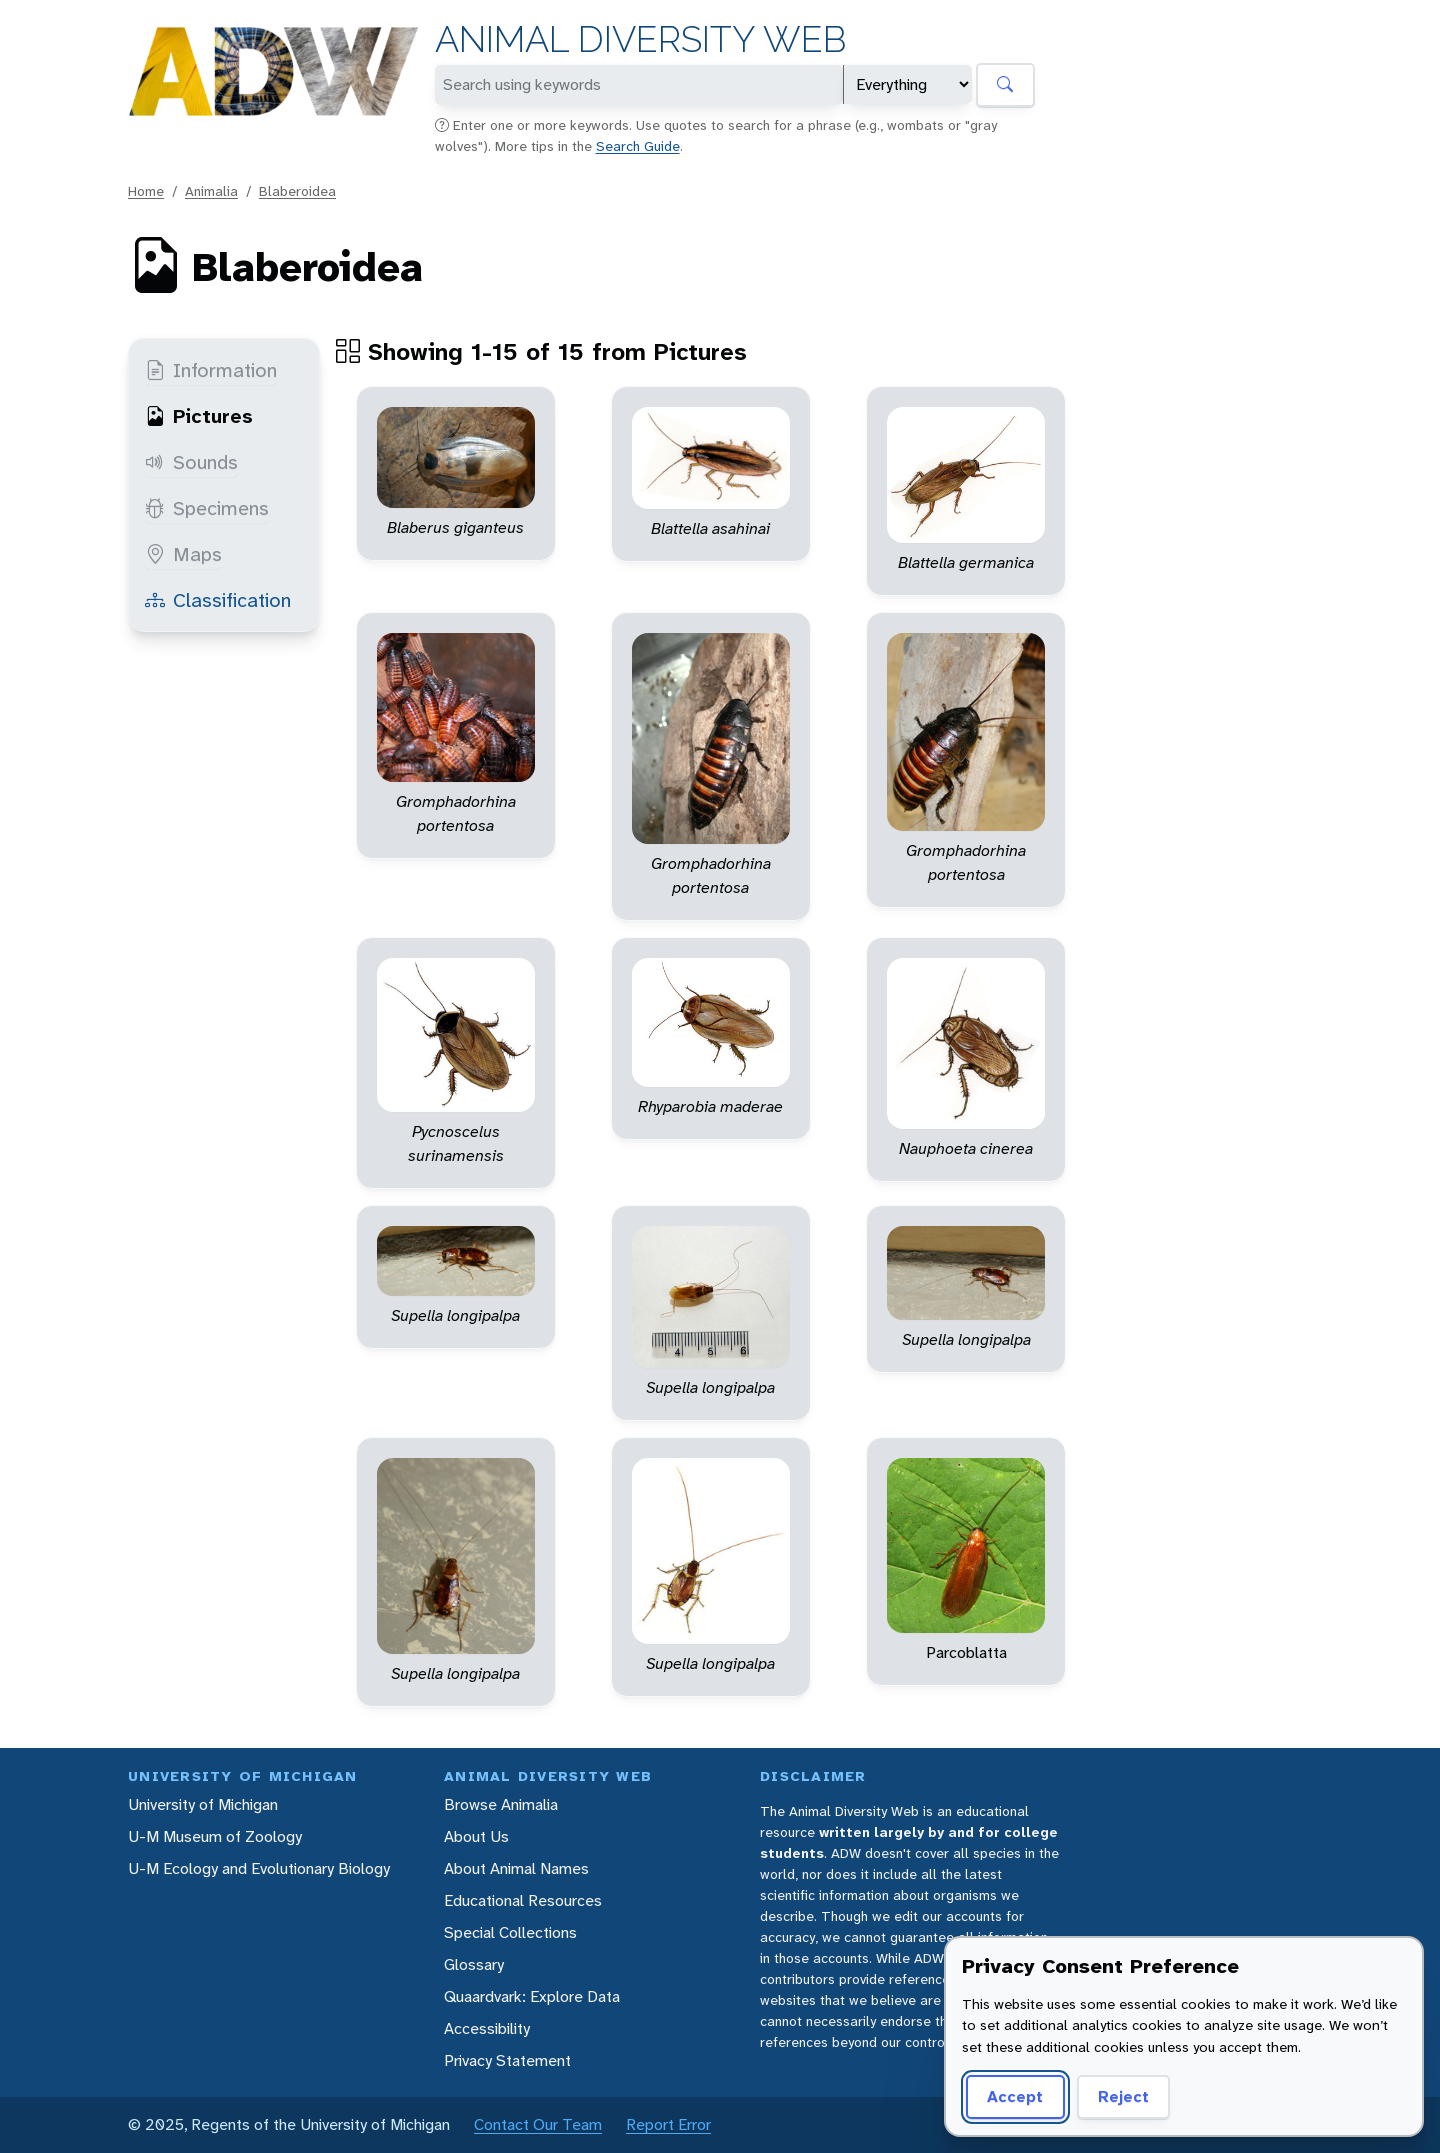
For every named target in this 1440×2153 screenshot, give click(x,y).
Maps (183, 554)
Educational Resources (523, 1900)
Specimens (207, 508)
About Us (476, 1836)
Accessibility (487, 2028)
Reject (1123, 2096)
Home (146, 191)
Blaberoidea (297, 191)
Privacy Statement (507, 2060)
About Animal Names (516, 1868)
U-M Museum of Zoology (215, 1836)
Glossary (474, 1964)
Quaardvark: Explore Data (532, 1996)
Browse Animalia (501, 1804)
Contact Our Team (538, 2124)
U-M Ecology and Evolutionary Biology (259, 1868)
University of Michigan (203, 1804)
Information (211, 370)
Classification (218, 600)
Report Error (668, 2124)
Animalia (211, 191)
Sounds (191, 462)
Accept (1015, 2096)
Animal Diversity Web (640, 39)
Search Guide (638, 146)
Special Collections (510, 1932)
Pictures (199, 416)
